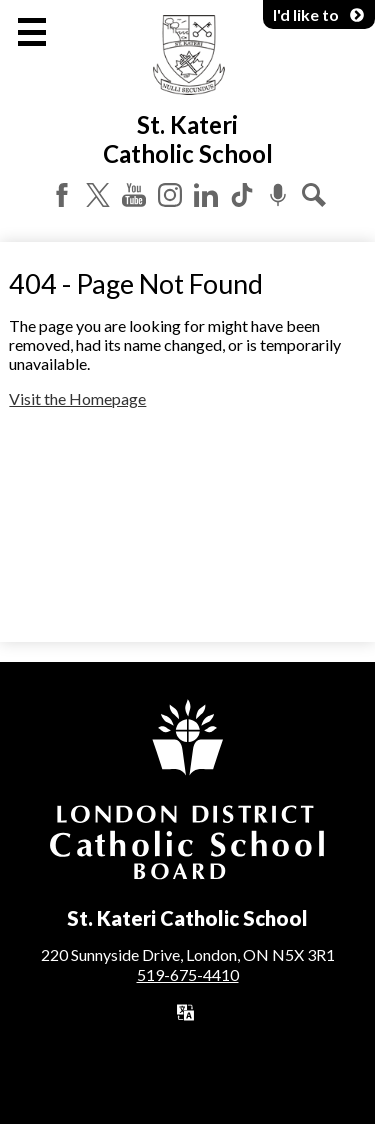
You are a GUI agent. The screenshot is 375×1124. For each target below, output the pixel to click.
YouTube (134, 195)
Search (314, 195)
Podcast (278, 195)
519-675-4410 (188, 974)
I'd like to (319, 14)
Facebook (62, 195)
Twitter (98, 195)
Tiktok (242, 195)
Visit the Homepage (77, 398)
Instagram (170, 195)
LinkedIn (206, 195)
